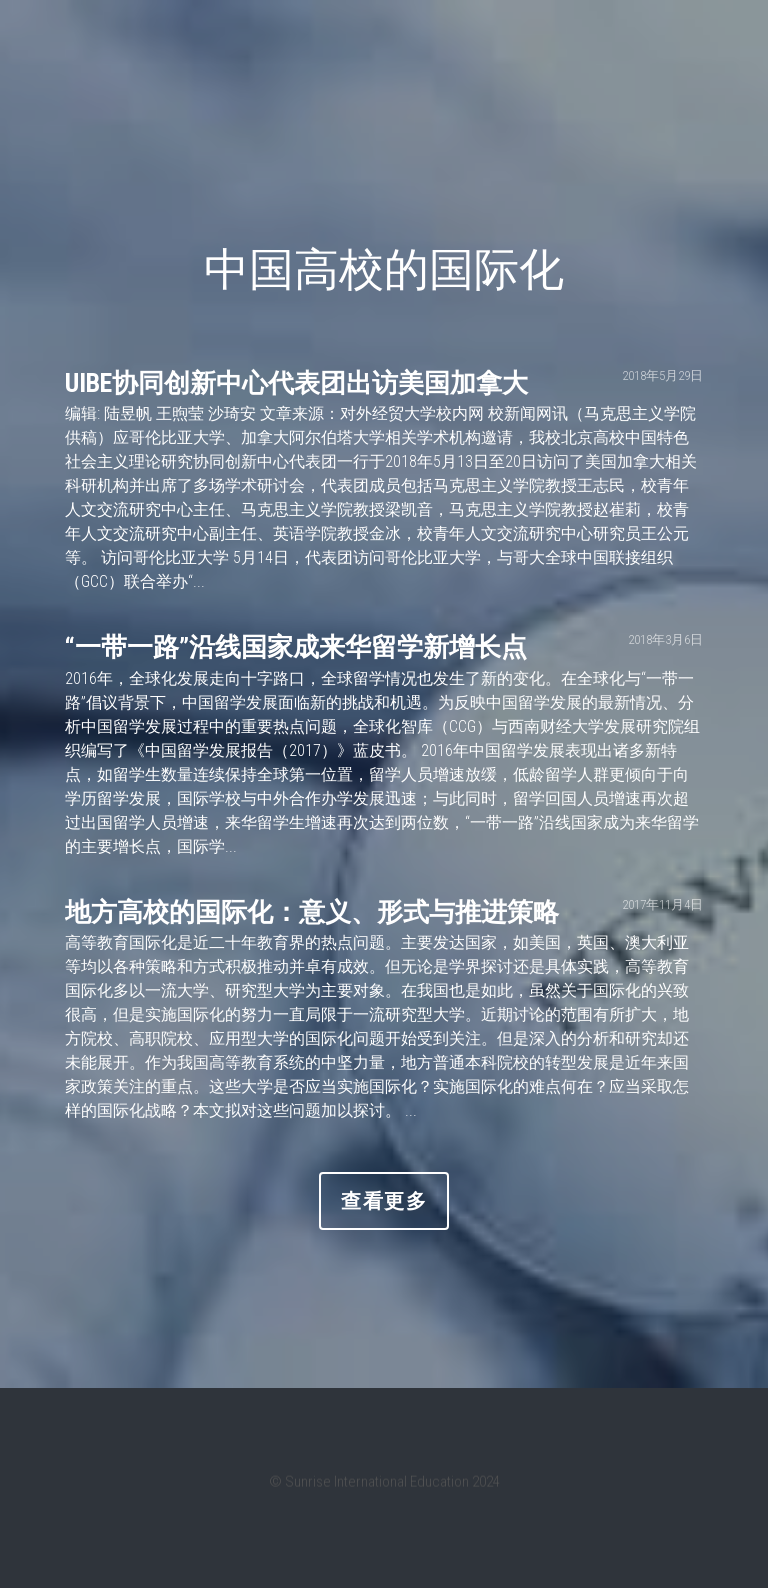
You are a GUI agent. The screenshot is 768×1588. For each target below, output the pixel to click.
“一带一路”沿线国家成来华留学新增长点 (296, 648)
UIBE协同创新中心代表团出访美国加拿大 (296, 383)
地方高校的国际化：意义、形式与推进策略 (312, 912)
